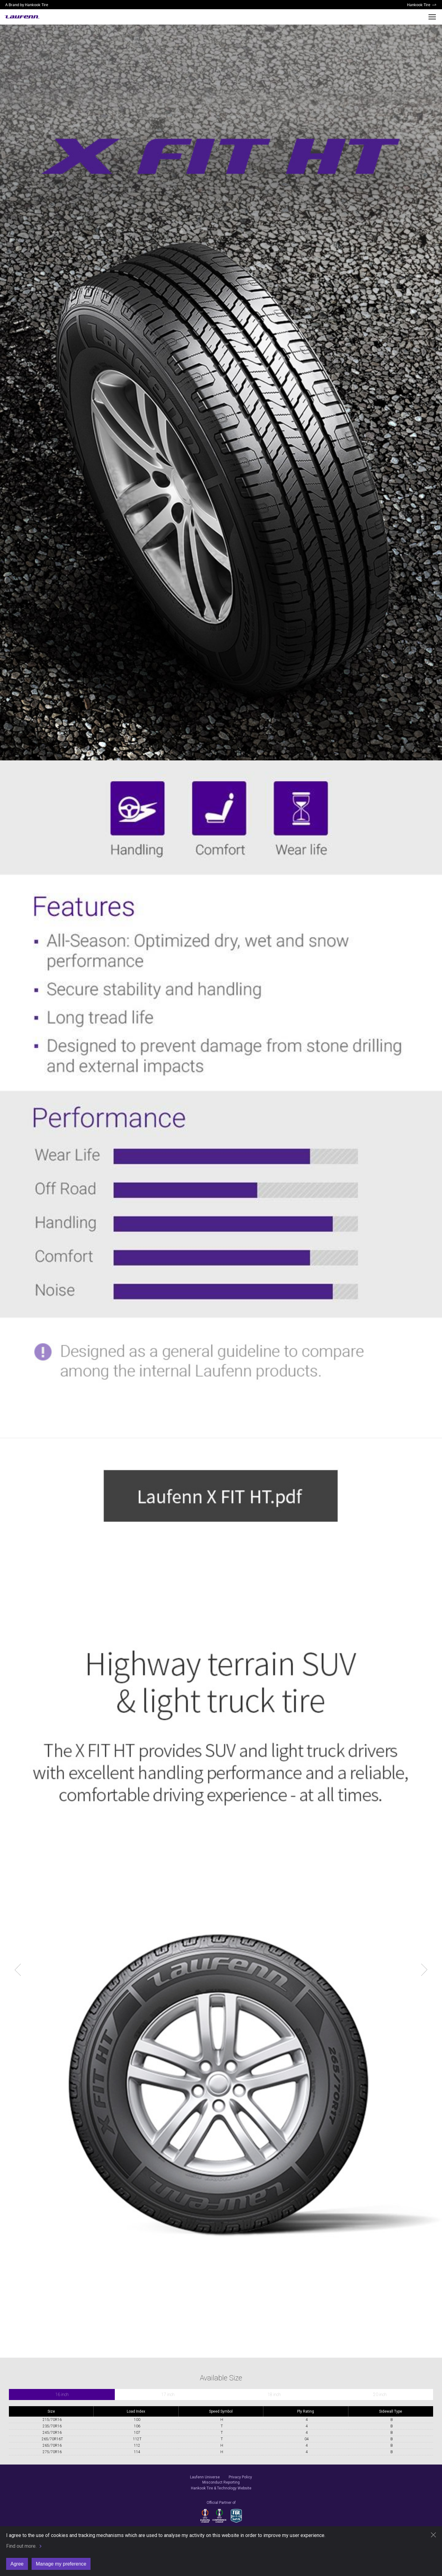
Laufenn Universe (205, 2477)
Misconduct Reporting (221, 2482)
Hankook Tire (418, 4)
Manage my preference (61, 2563)
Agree (17, 2563)
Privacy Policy (240, 2477)
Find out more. (21, 2546)
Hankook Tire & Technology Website (221, 2488)
